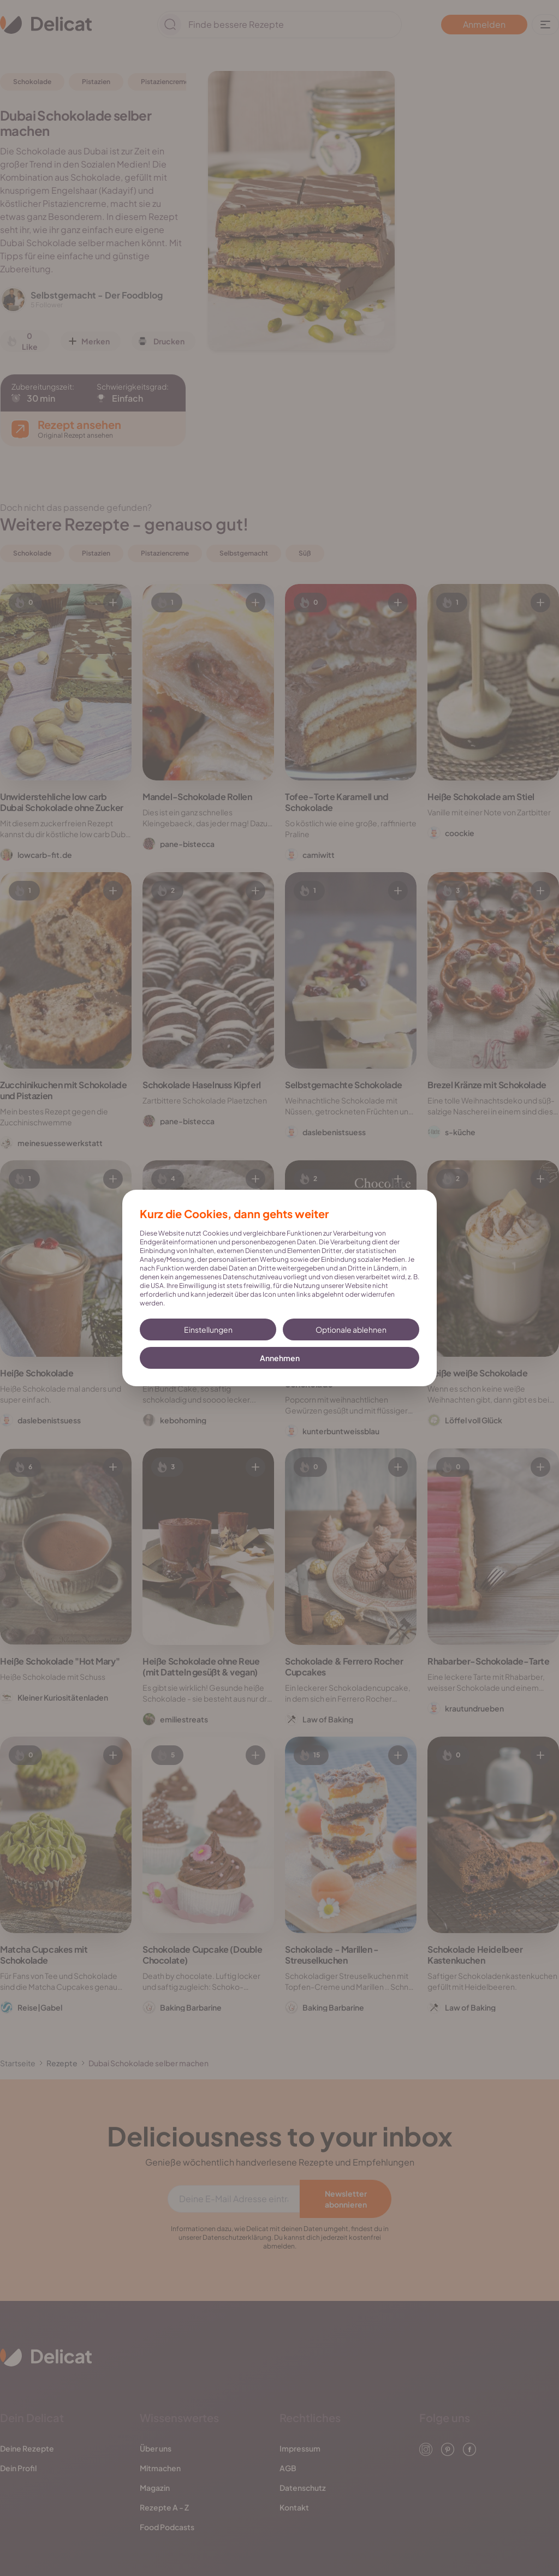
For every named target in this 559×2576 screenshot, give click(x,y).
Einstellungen (208, 1329)
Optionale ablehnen (351, 1329)
